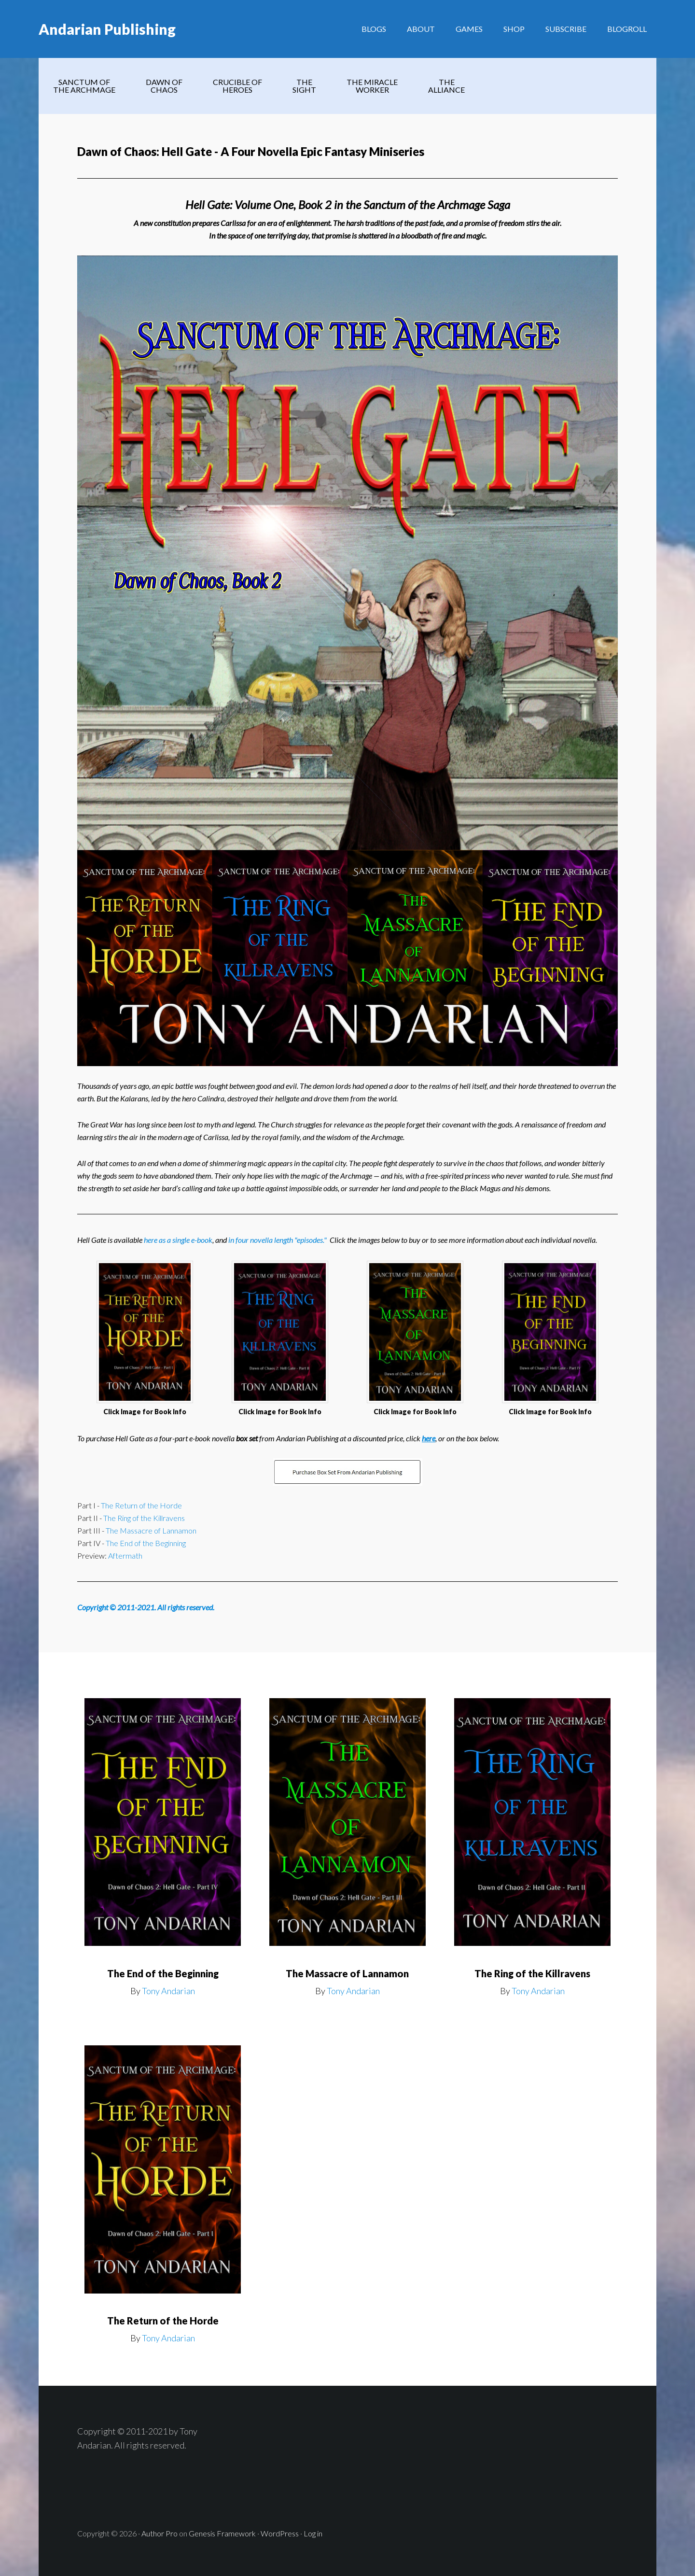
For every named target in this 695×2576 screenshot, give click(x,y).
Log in (313, 2533)
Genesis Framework (222, 2533)
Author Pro (159, 2533)
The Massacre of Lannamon (151, 1530)
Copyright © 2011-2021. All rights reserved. (145, 1607)
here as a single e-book (178, 1239)
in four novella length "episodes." (277, 1239)
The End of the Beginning (146, 1543)
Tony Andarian (168, 1990)
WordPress (280, 2533)
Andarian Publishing (107, 29)
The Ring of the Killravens (144, 1517)
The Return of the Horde (141, 1505)
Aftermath (125, 1555)
